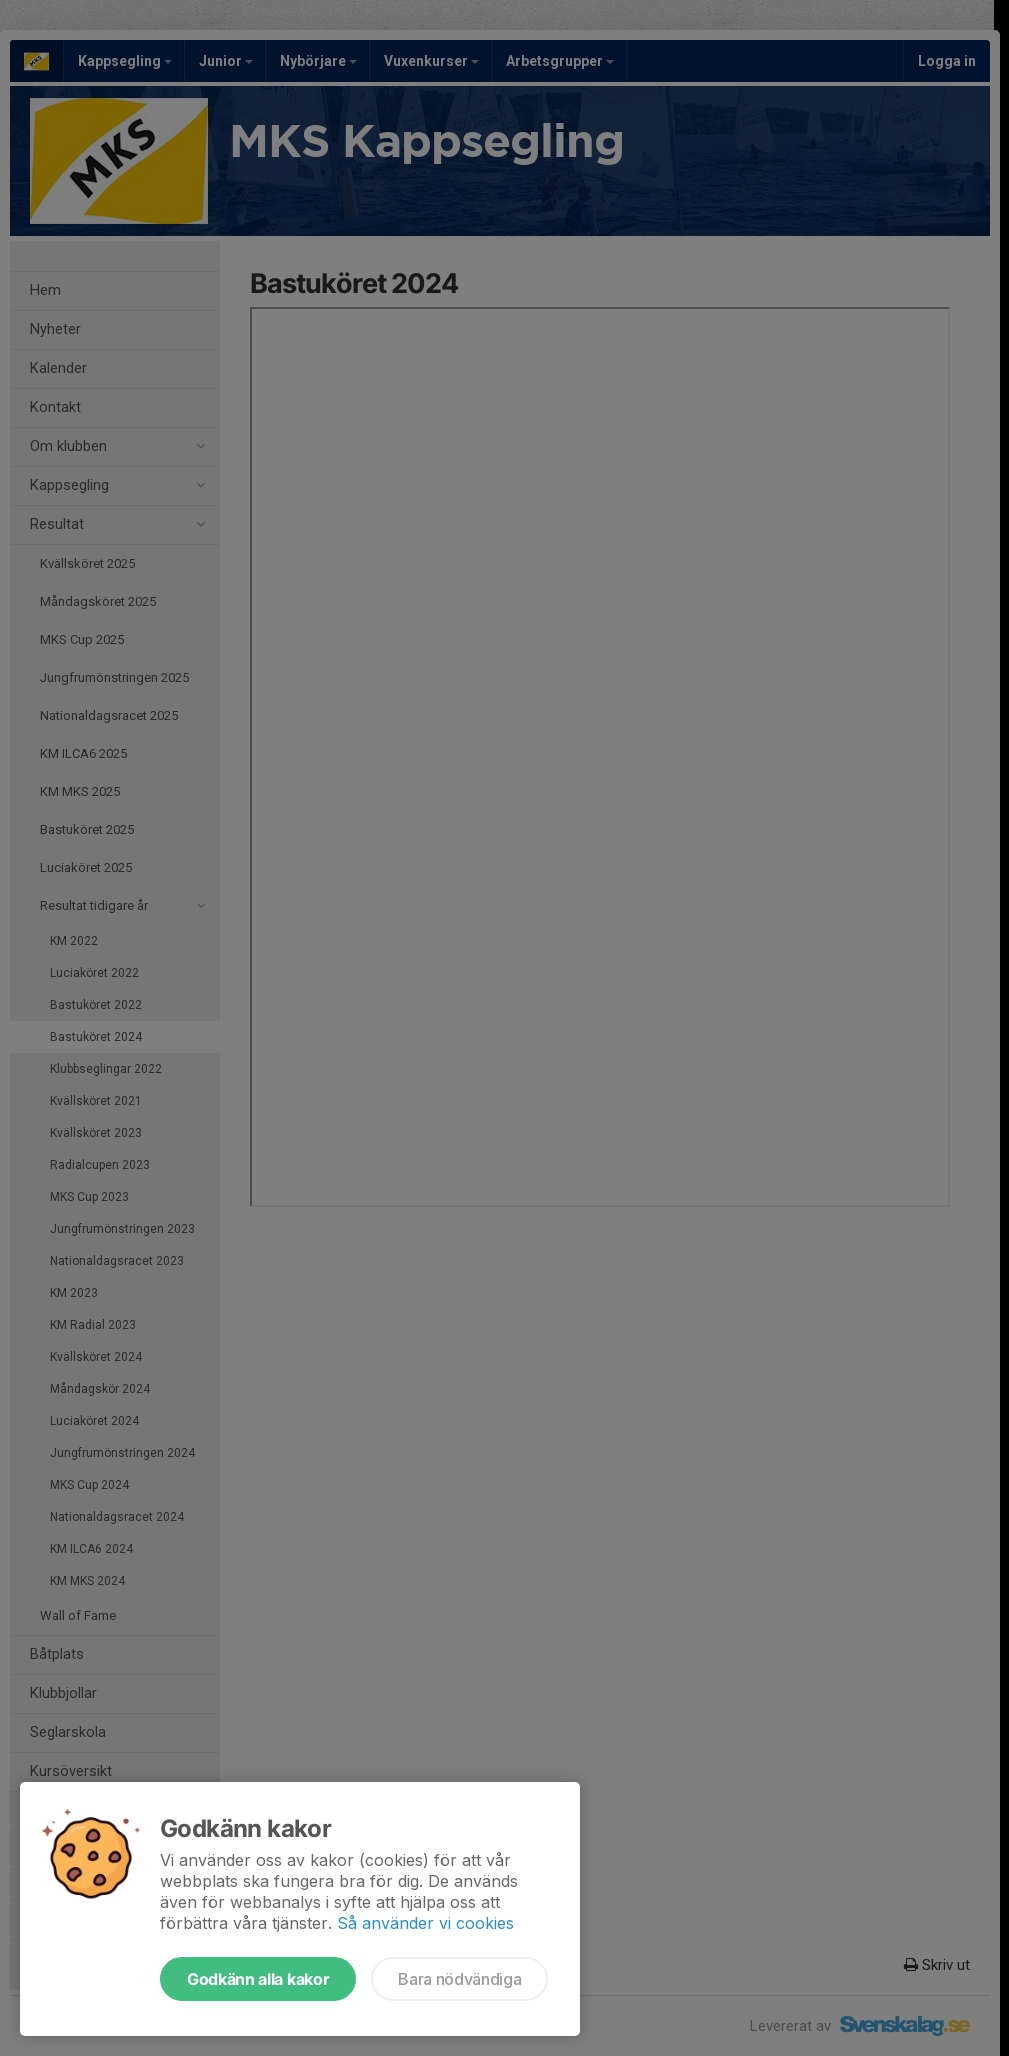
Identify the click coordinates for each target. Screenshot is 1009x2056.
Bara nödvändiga (459, 1979)
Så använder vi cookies (425, 1923)
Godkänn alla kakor (258, 1979)
